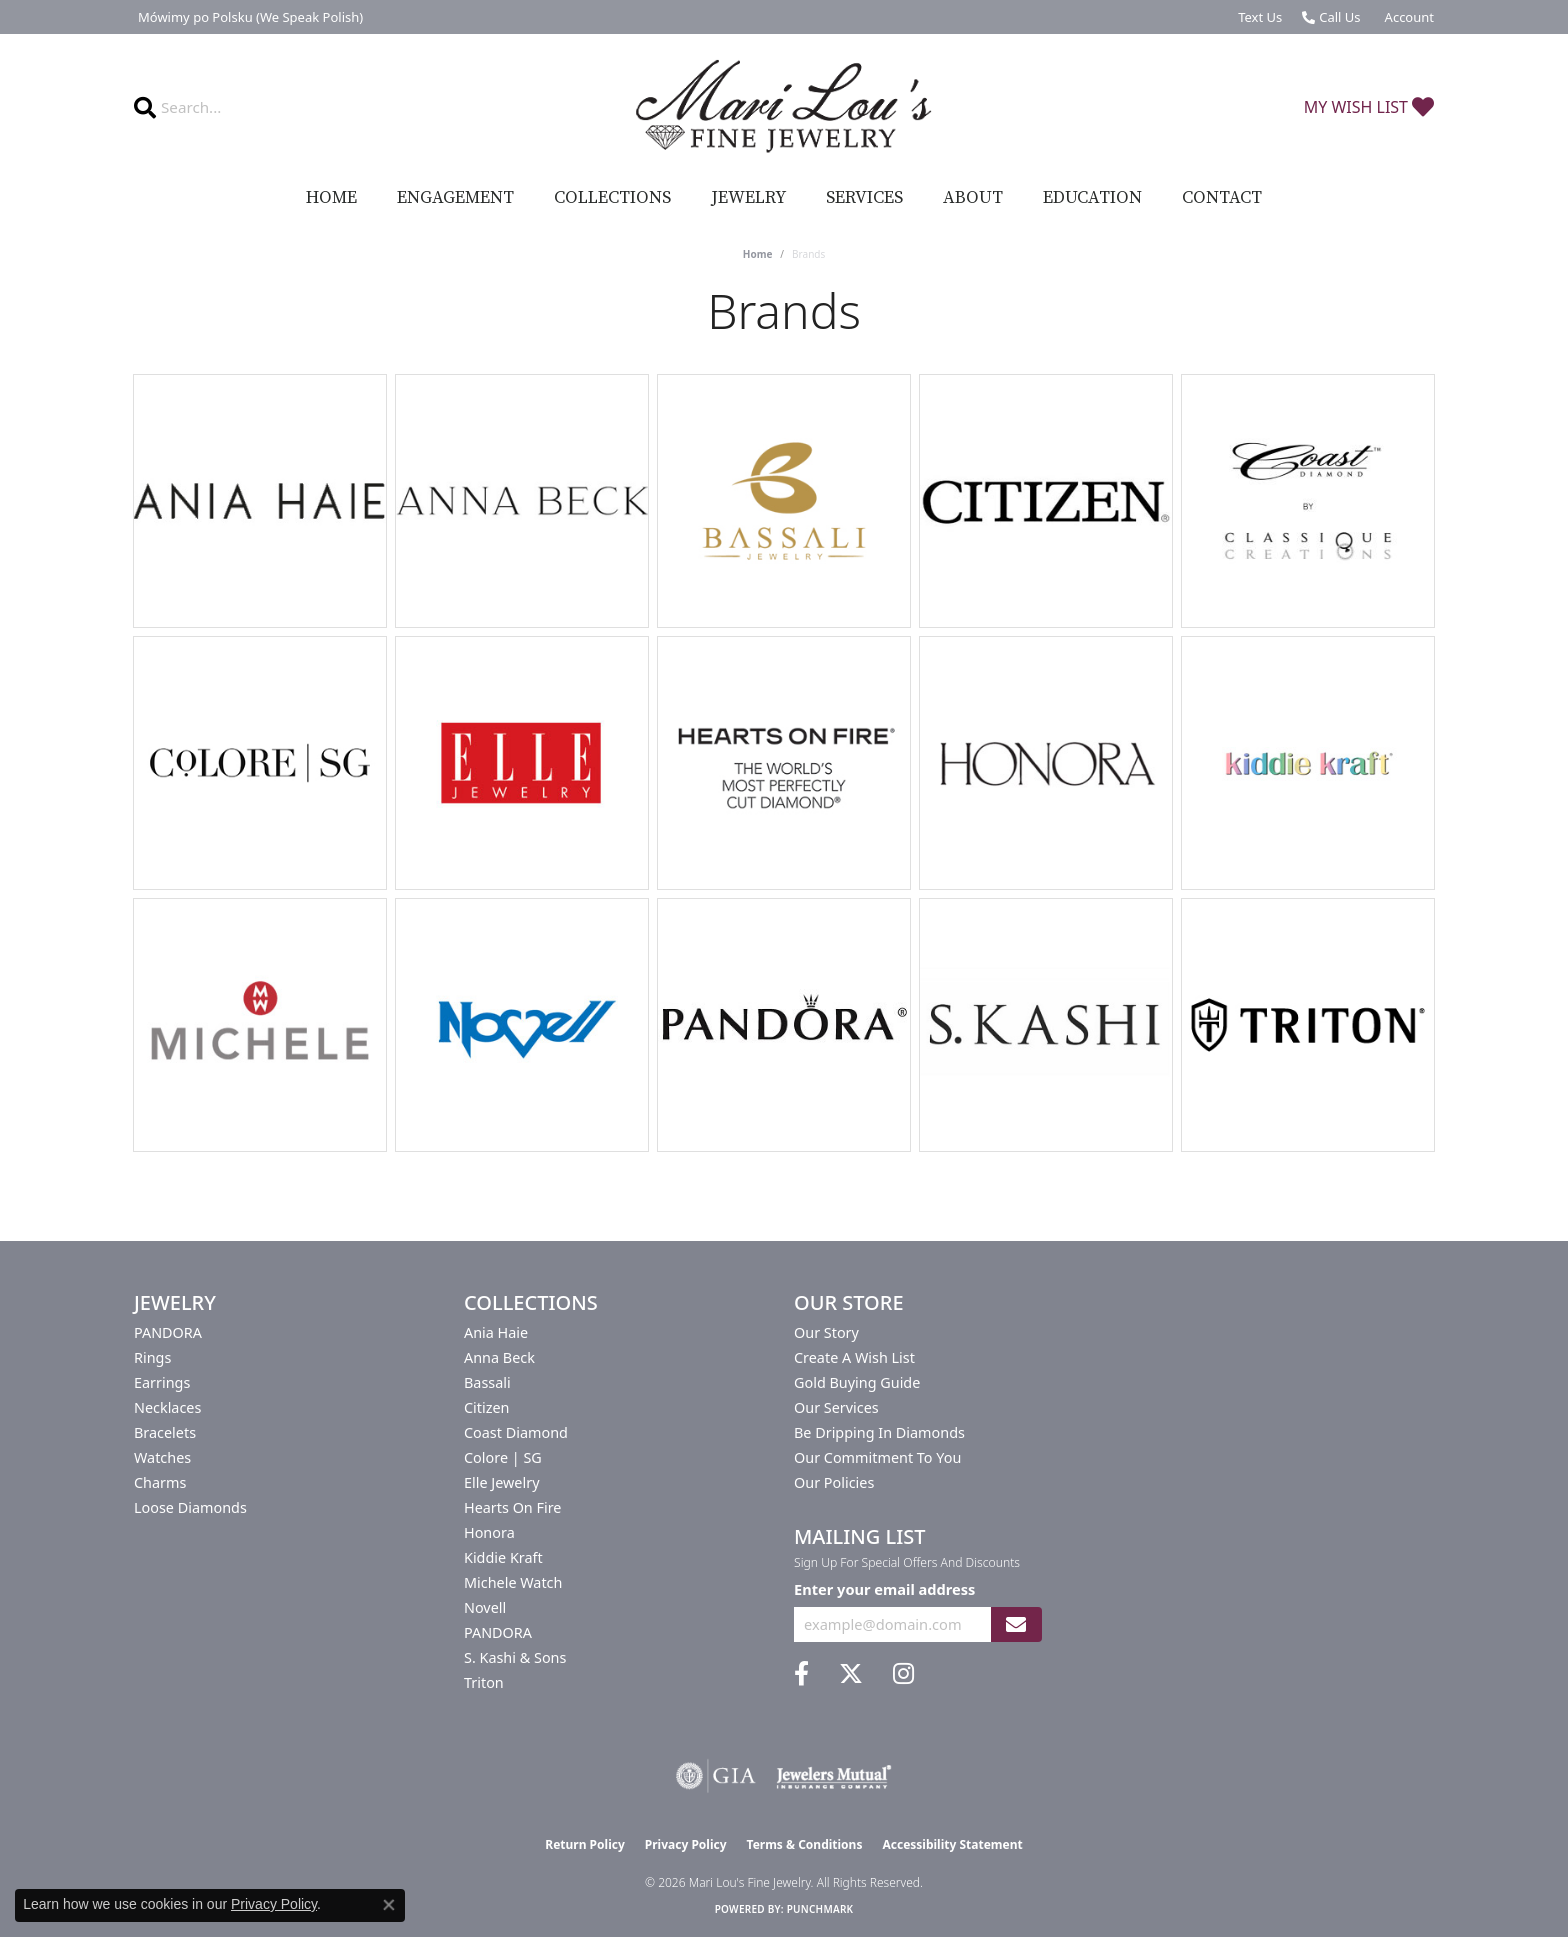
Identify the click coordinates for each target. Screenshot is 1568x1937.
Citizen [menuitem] (487, 1407)
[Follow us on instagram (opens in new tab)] (903, 1674)
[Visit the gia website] (716, 1776)
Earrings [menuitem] (162, 1382)
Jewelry (748, 198)
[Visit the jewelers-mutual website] (833, 1776)
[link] (248, 17)
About (973, 198)
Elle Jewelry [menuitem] (501, 1482)
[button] (1407, 17)
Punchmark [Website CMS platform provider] (820, 1909)
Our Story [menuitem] (826, 1332)
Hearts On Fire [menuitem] (512, 1507)
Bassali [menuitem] (487, 1382)
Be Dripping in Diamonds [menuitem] (879, 1432)
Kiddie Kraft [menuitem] (503, 1557)
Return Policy (585, 1844)
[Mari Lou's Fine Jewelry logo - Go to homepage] (784, 107)
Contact (1222, 198)
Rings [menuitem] (152, 1357)
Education (1092, 198)
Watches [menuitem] (162, 1457)
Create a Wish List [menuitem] (854, 1357)
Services (864, 198)
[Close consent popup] (389, 1905)
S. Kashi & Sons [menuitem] (515, 1657)
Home (331, 198)
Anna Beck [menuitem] (499, 1357)
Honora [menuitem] (489, 1532)
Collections (612, 198)
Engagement (455, 198)
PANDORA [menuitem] (168, 1332)
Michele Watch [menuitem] (513, 1582)
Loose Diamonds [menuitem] (190, 1507)
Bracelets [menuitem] (165, 1432)
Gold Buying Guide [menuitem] (857, 1382)
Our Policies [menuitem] (834, 1482)
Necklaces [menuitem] (167, 1407)
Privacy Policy (686, 1844)
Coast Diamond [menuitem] (516, 1432)
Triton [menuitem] (484, 1682)
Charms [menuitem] (160, 1482)
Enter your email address (884, 1589)
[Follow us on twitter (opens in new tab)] (851, 1674)
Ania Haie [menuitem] (496, 1332)
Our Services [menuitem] (836, 1407)
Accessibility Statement (952, 1844)
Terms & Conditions (805, 1844)
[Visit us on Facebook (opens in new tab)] (801, 1674)
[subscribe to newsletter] (1016, 1624)
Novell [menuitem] (485, 1607)
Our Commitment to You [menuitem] (877, 1457)
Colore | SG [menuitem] (503, 1457)
